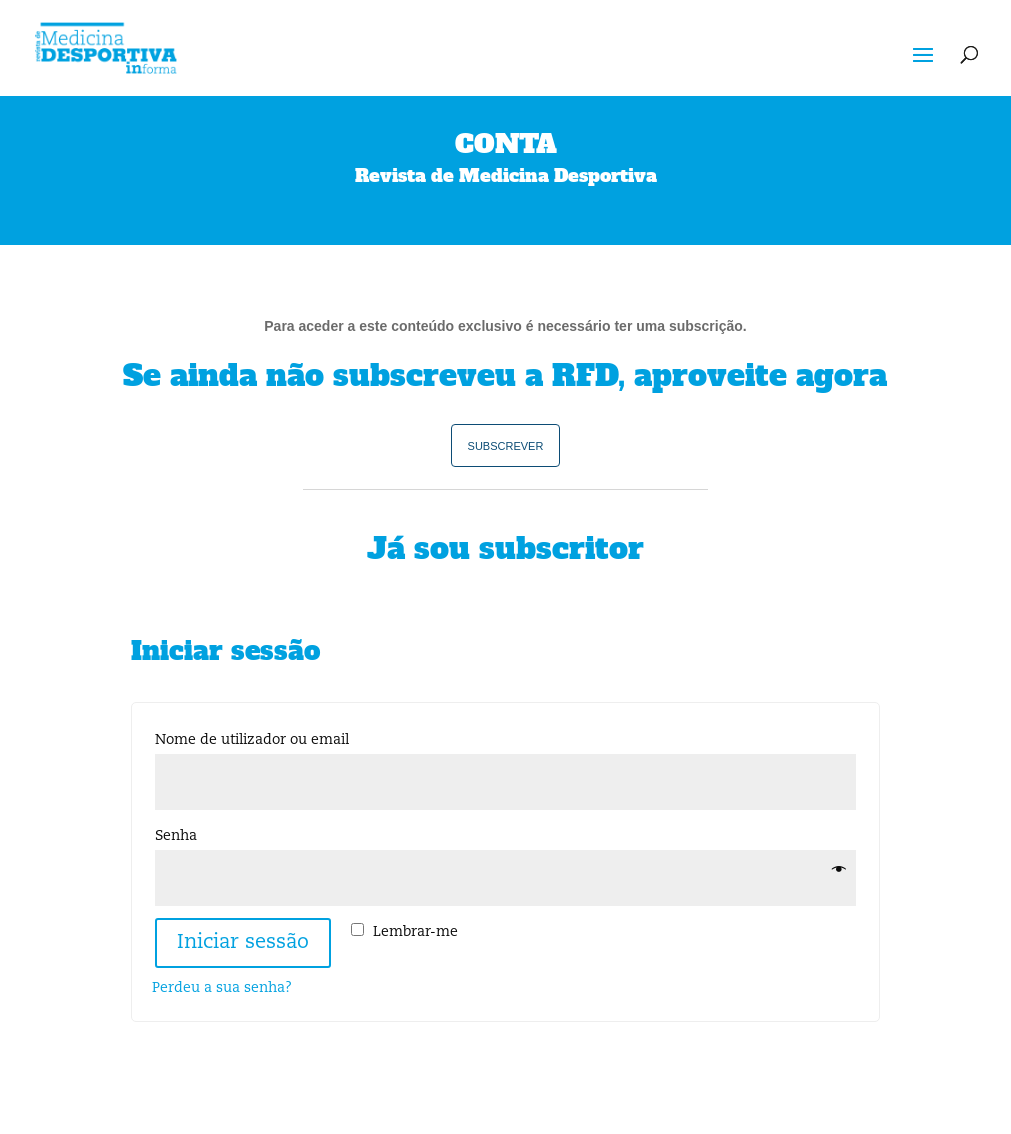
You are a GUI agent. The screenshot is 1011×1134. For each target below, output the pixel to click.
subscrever (506, 444)
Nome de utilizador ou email (256, 740)
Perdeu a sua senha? (222, 988)
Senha (180, 836)
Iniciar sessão (243, 943)
